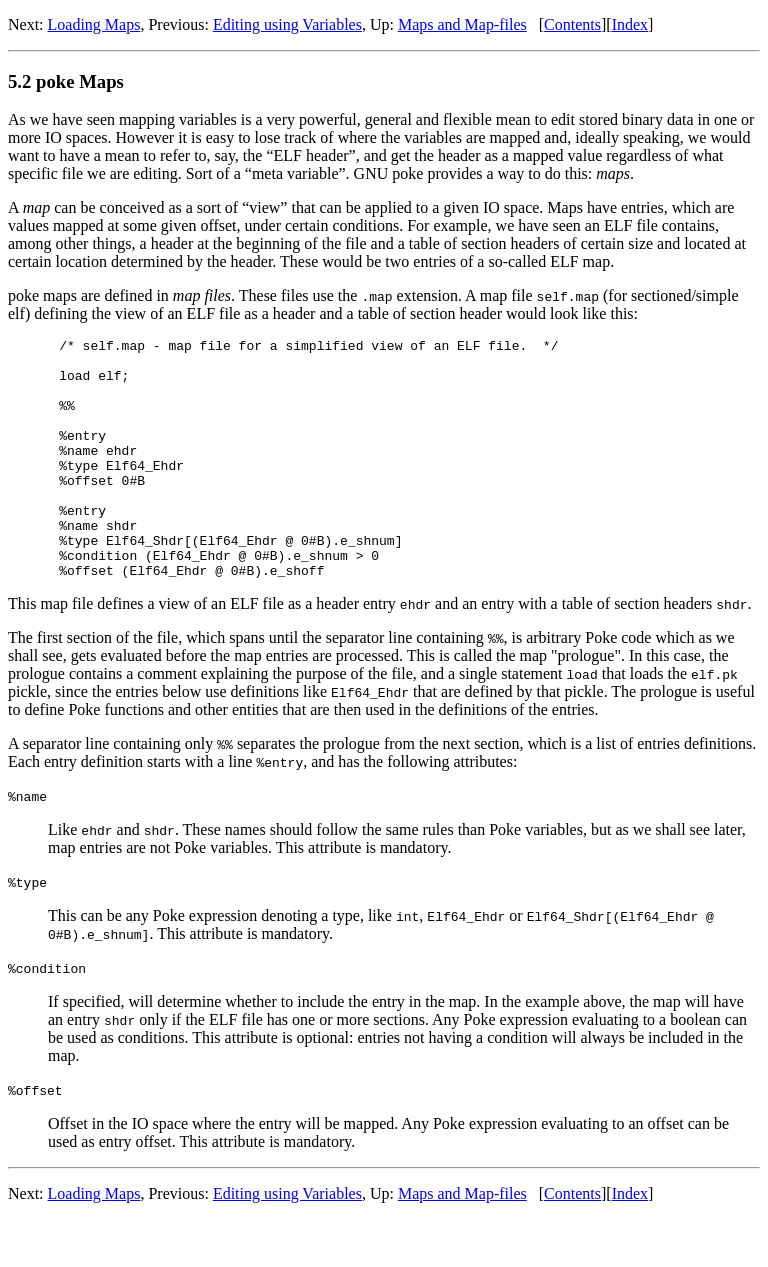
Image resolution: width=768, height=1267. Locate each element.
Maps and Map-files (462, 24)
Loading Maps (94, 24)
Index (630, 24)
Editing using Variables (287, 24)
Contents (572, 24)
